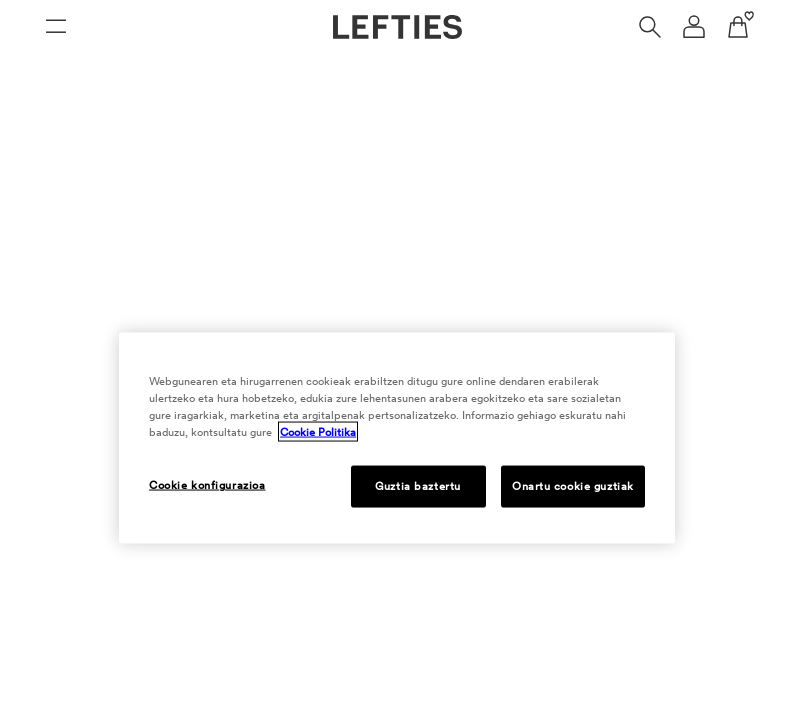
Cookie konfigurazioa (207, 485)
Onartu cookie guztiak (573, 486)
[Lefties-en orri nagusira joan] (397, 27)
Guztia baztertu (418, 486)
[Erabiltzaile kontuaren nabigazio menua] (694, 27)
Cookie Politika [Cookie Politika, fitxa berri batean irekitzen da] (318, 432)
